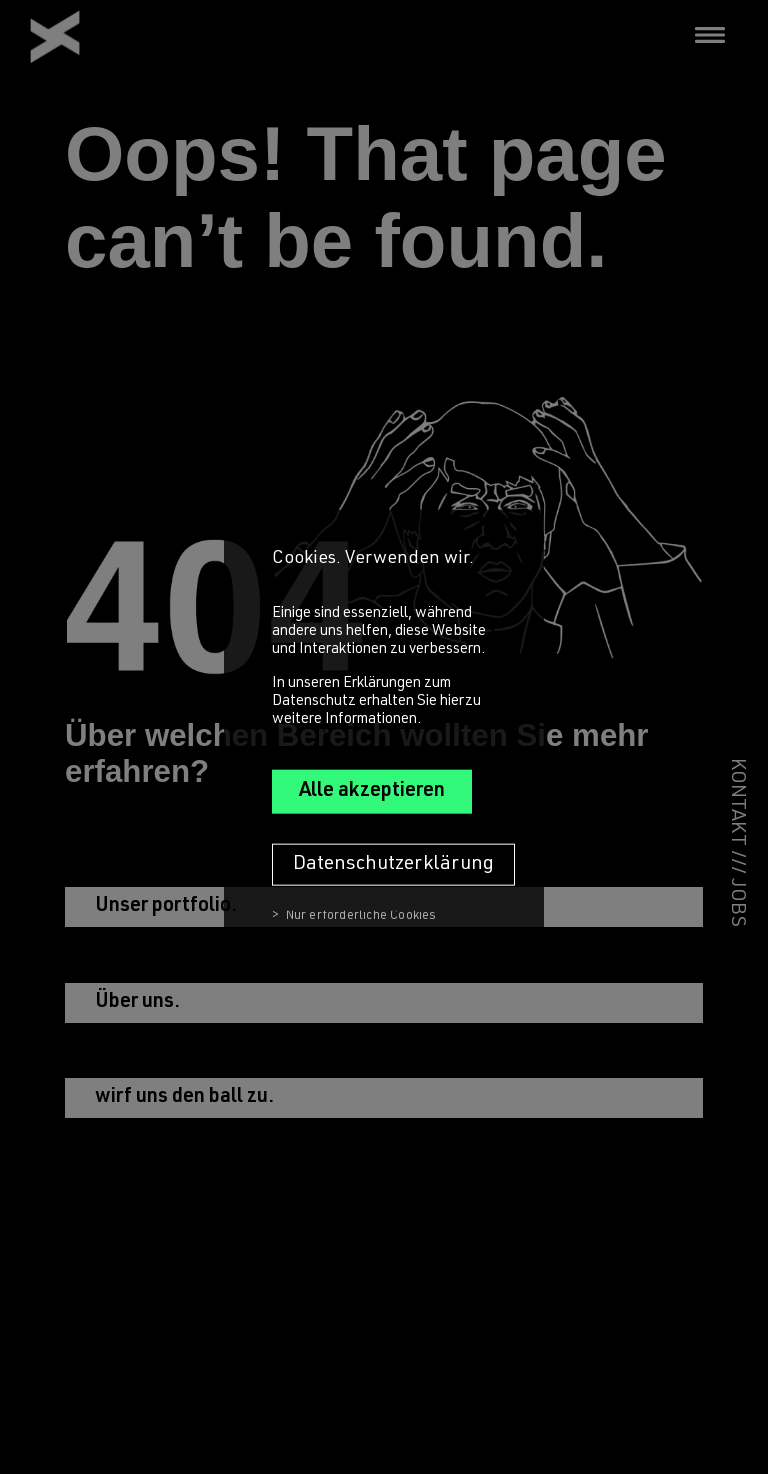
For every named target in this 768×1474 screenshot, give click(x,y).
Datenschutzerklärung (393, 864)
